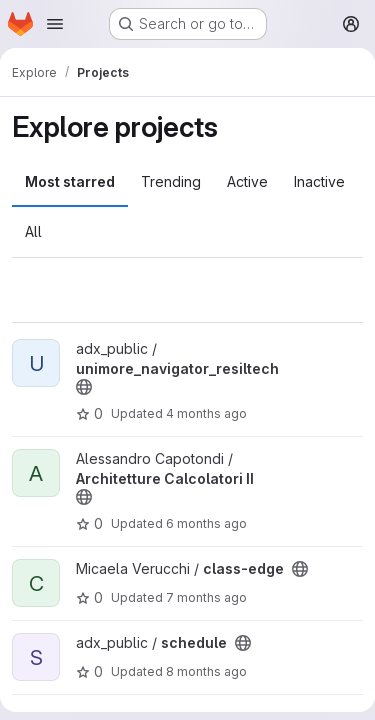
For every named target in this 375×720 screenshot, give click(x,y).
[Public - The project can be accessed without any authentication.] (84, 387)
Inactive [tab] (319, 181)
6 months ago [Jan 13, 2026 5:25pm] (206, 523)
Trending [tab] (171, 181)
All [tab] (33, 231)
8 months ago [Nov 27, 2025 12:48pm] (206, 671)
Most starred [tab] (70, 181)
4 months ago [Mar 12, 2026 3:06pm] (206, 413)
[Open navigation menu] (55, 24)
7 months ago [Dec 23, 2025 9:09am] (206, 597)
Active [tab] (247, 181)
